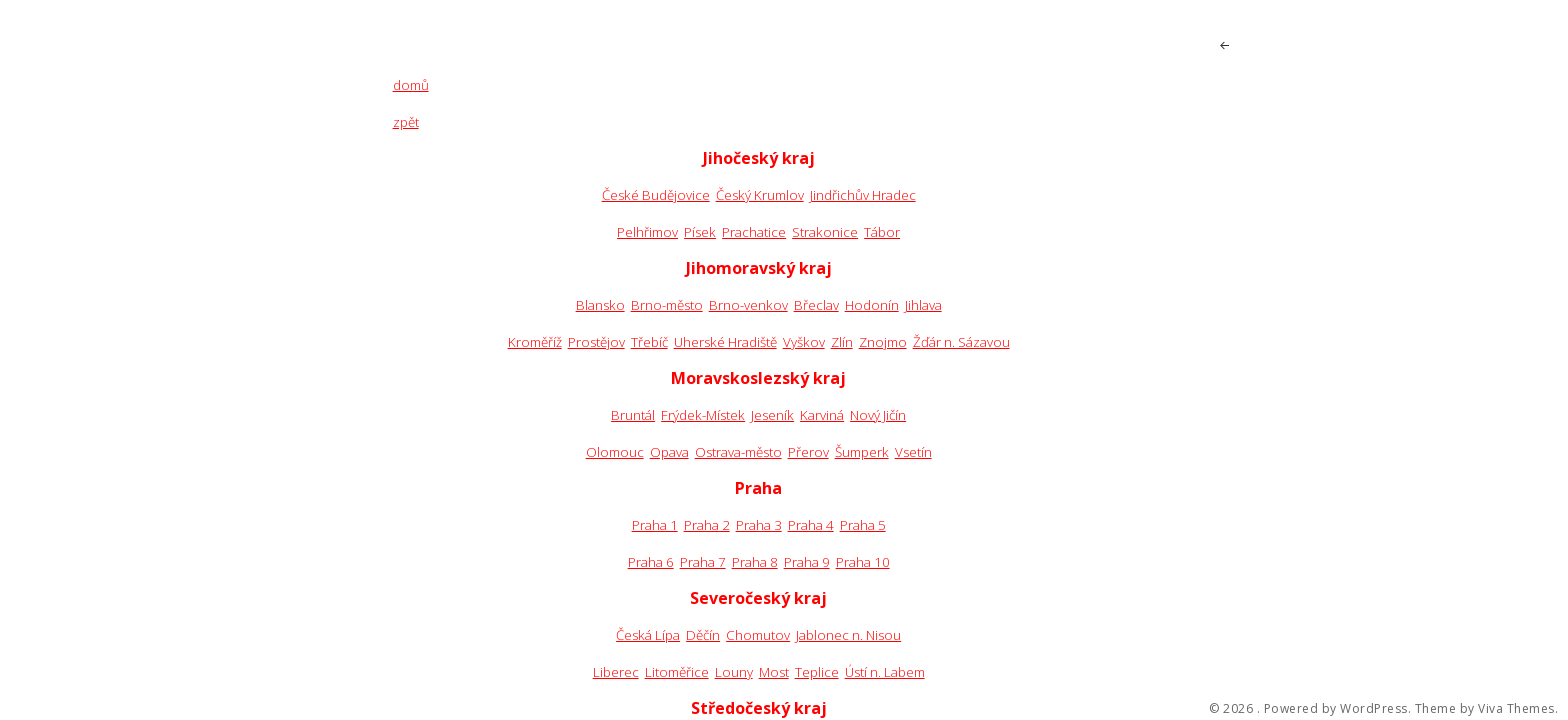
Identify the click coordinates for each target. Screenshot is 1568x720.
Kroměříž (535, 342)
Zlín (842, 342)
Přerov (808, 452)
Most (774, 672)
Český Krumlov (760, 195)
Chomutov (758, 635)
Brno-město (667, 305)
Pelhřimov (647, 232)
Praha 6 (651, 562)
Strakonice (825, 232)
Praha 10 (863, 562)
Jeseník (772, 415)
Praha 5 (863, 525)
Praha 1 (655, 525)
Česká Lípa (648, 635)
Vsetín (913, 452)
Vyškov (804, 342)
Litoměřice (677, 672)
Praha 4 (811, 525)
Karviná (822, 415)
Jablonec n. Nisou (848, 635)
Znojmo (883, 342)
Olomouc (615, 452)
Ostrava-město (738, 452)
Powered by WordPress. (1338, 709)
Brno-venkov (748, 305)
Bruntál (633, 415)
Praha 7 (703, 562)
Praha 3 (759, 525)
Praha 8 (755, 562)
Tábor (882, 232)
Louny (734, 672)
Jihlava (923, 305)
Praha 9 (807, 562)
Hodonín (872, 305)
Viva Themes (1516, 709)
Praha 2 (707, 525)
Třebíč (649, 342)
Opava (669, 452)
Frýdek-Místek (703, 415)
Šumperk (862, 452)
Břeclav (816, 305)
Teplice (817, 672)
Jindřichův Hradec (863, 195)
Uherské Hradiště (725, 342)
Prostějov (596, 342)
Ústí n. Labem (885, 672)
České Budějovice (656, 195)
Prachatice (754, 232)
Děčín (703, 635)
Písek (700, 232)
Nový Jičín (878, 415)
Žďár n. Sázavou (961, 342)
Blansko (600, 305)
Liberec (616, 672)
